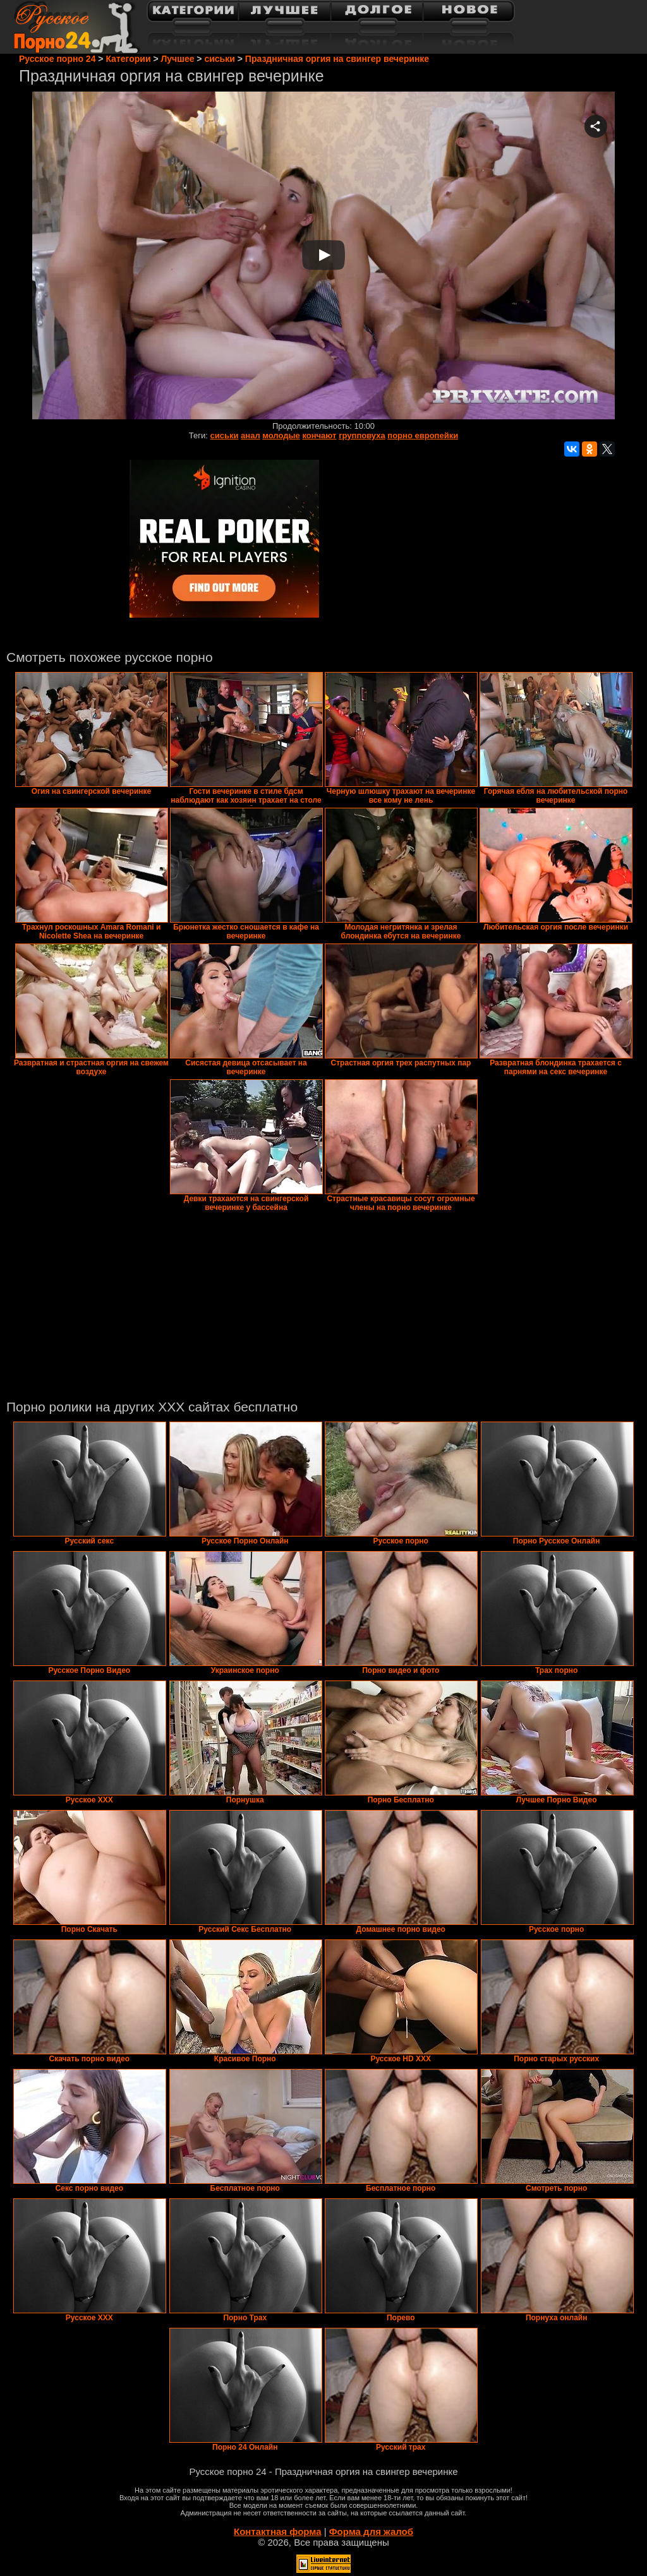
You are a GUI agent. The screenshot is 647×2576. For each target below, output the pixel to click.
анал (250, 435)
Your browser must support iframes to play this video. (323, 256)
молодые (281, 435)
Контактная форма (278, 2531)
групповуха (362, 435)
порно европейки (422, 435)
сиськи (224, 435)
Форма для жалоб (371, 2531)
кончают (319, 435)
